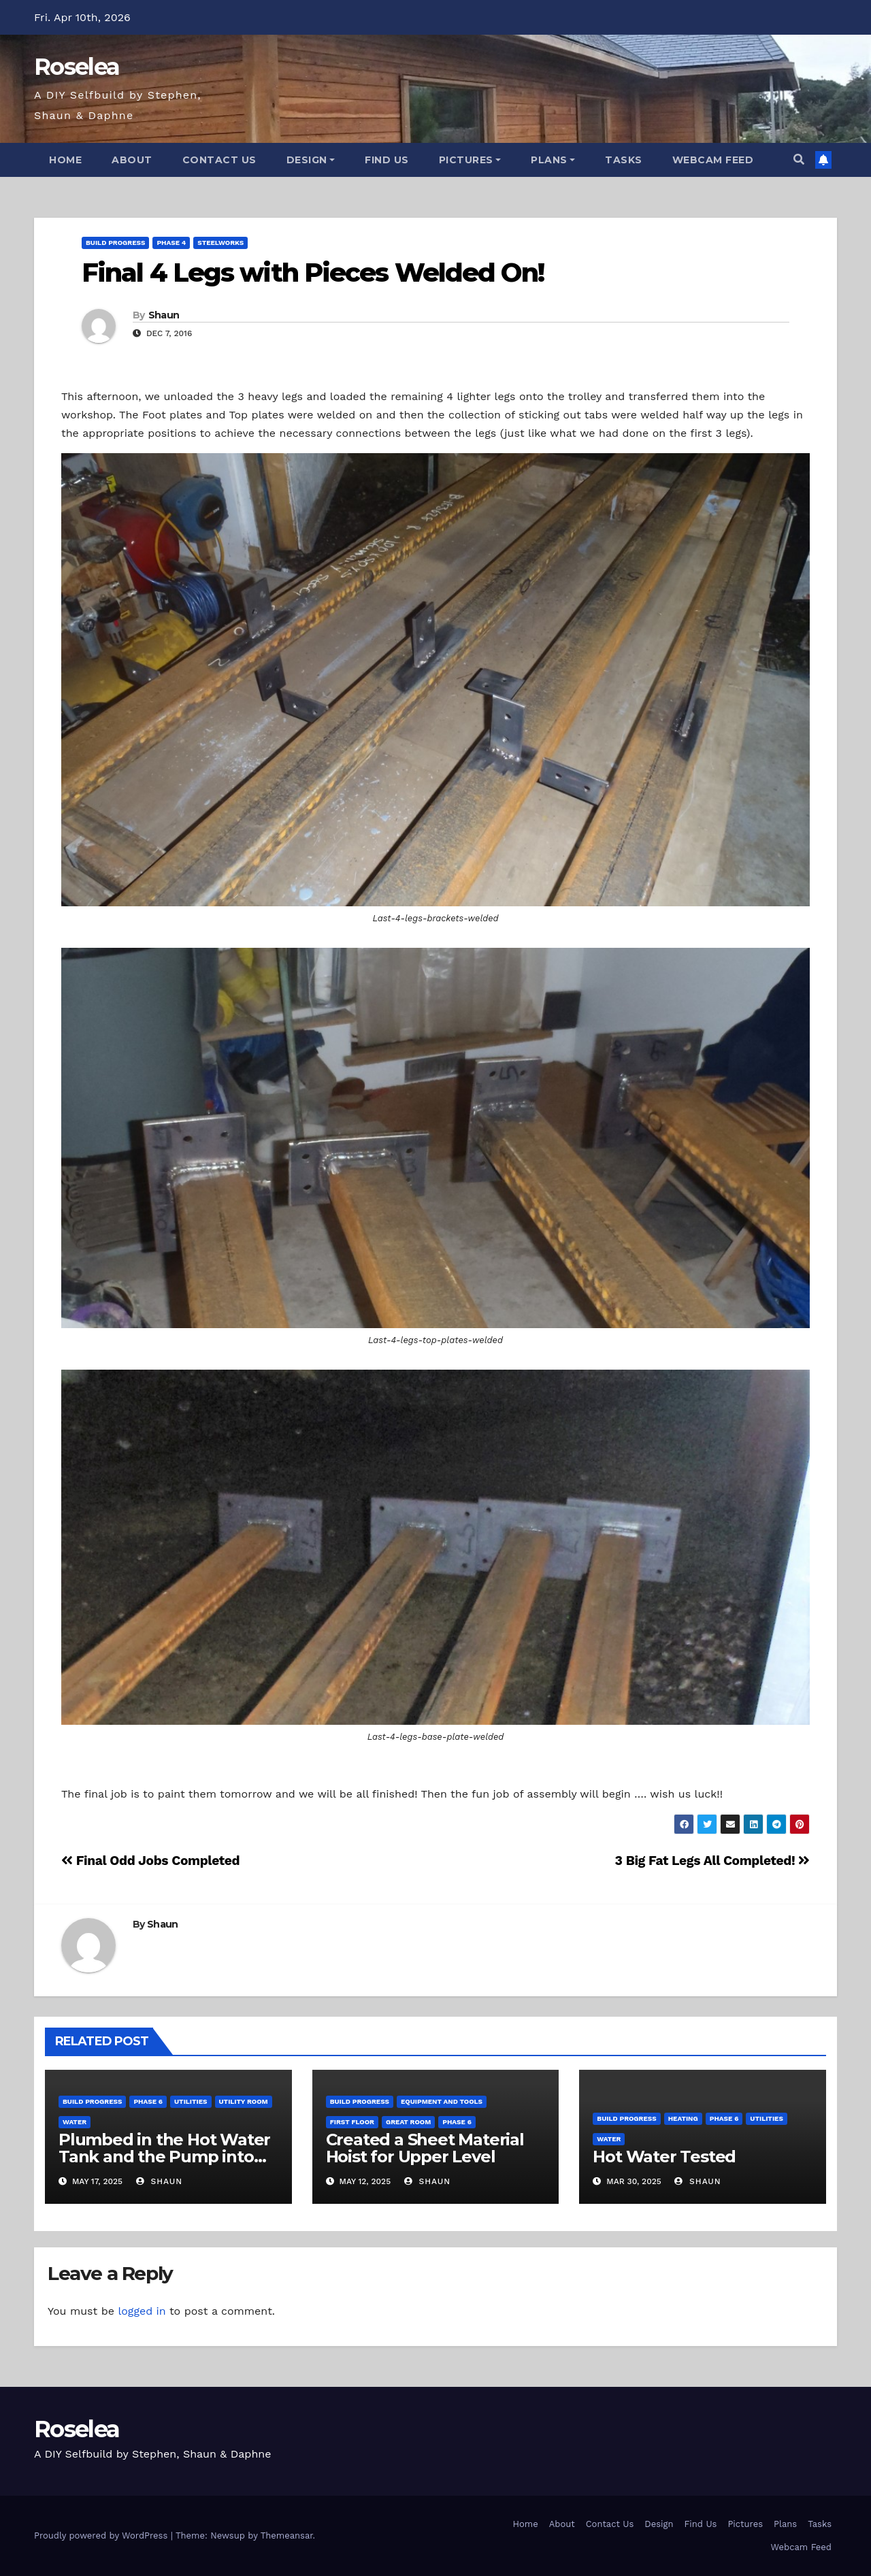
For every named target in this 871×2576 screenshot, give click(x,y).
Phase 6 (148, 2101)
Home (65, 160)
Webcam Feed (713, 160)
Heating (683, 2118)
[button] (798, 159)
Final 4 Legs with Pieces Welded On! (313, 272)
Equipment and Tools (441, 2101)
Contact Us (219, 160)
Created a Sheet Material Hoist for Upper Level (425, 2148)
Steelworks (220, 242)
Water (74, 2122)
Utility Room (243, 2101)
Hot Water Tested (664, 2156)
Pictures (470, 160)
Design (310, 160)
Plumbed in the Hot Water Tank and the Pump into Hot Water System (164, 2156)
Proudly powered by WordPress (102, 2535)
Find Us (387, 160)
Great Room (408, 2122)
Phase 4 (171, 242)
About (132, 160)
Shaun (164, 315)
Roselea (76, 66)
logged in (141, 2311)
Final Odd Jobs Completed (150, 1860)
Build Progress (115, 242)
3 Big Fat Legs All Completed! (712, 1860)
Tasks (623, 160)
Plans (553, 160)
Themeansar (287, 2535)
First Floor (352, 2122)
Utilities (190, 2101)
